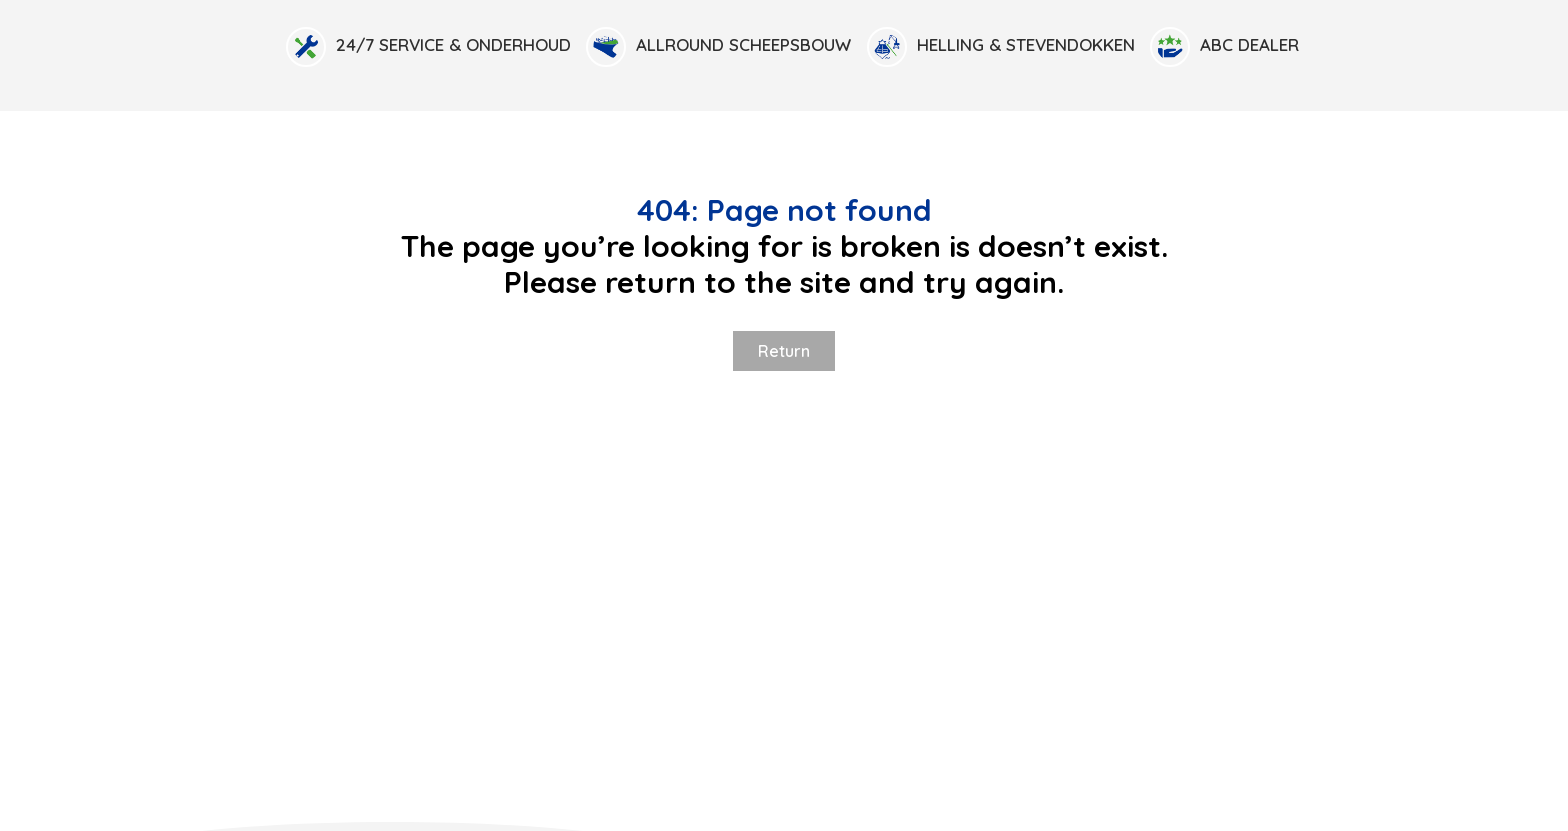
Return (784, 351)
